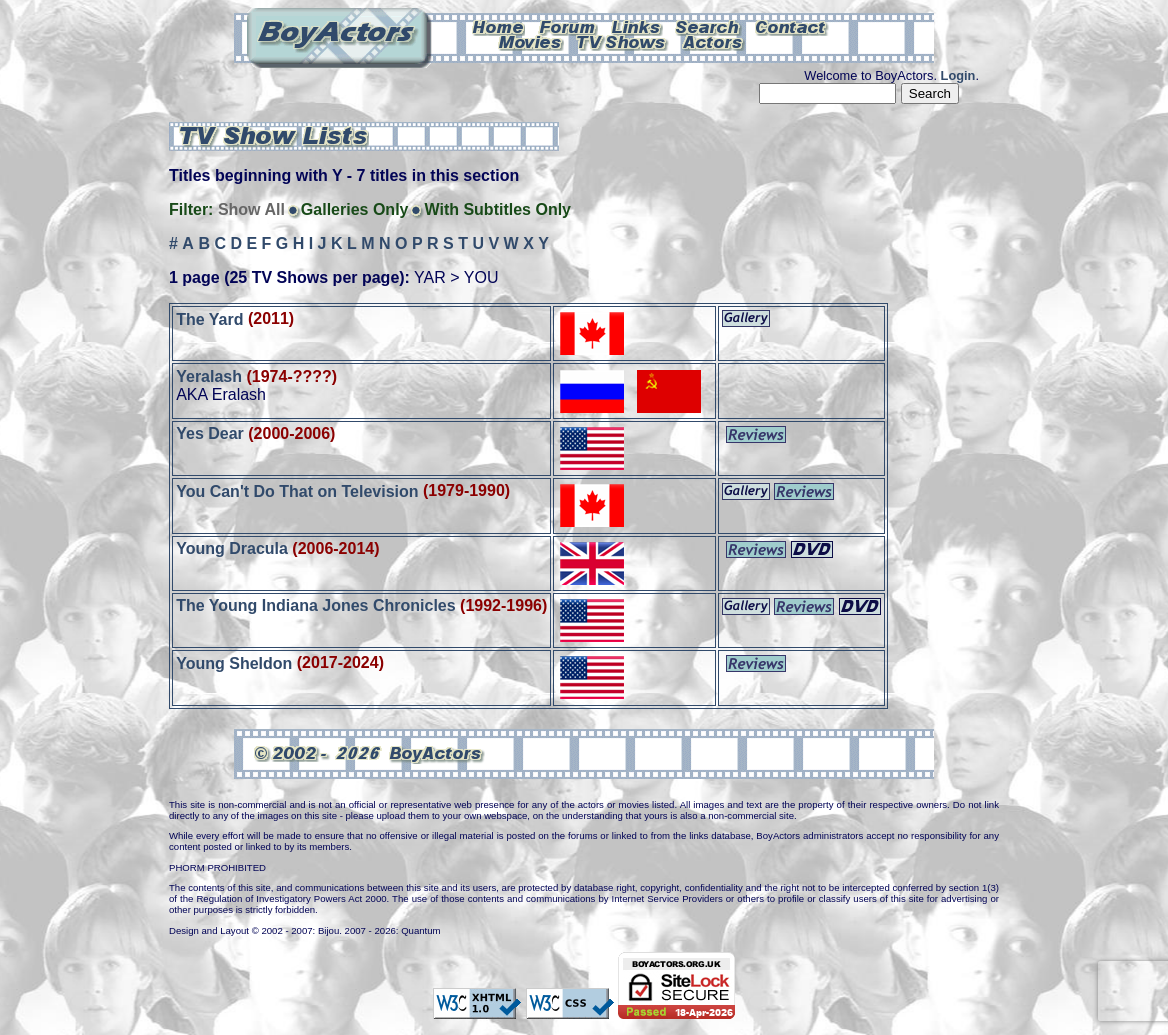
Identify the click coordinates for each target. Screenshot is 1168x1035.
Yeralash (209, 376)
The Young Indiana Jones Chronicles (315, 605)
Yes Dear (210, 433)
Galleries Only (355, 209)
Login (958, 75)
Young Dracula (232, 548)
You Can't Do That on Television (297, 490)
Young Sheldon (234, 662)
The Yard (209, 318)
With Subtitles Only (497, 209)
